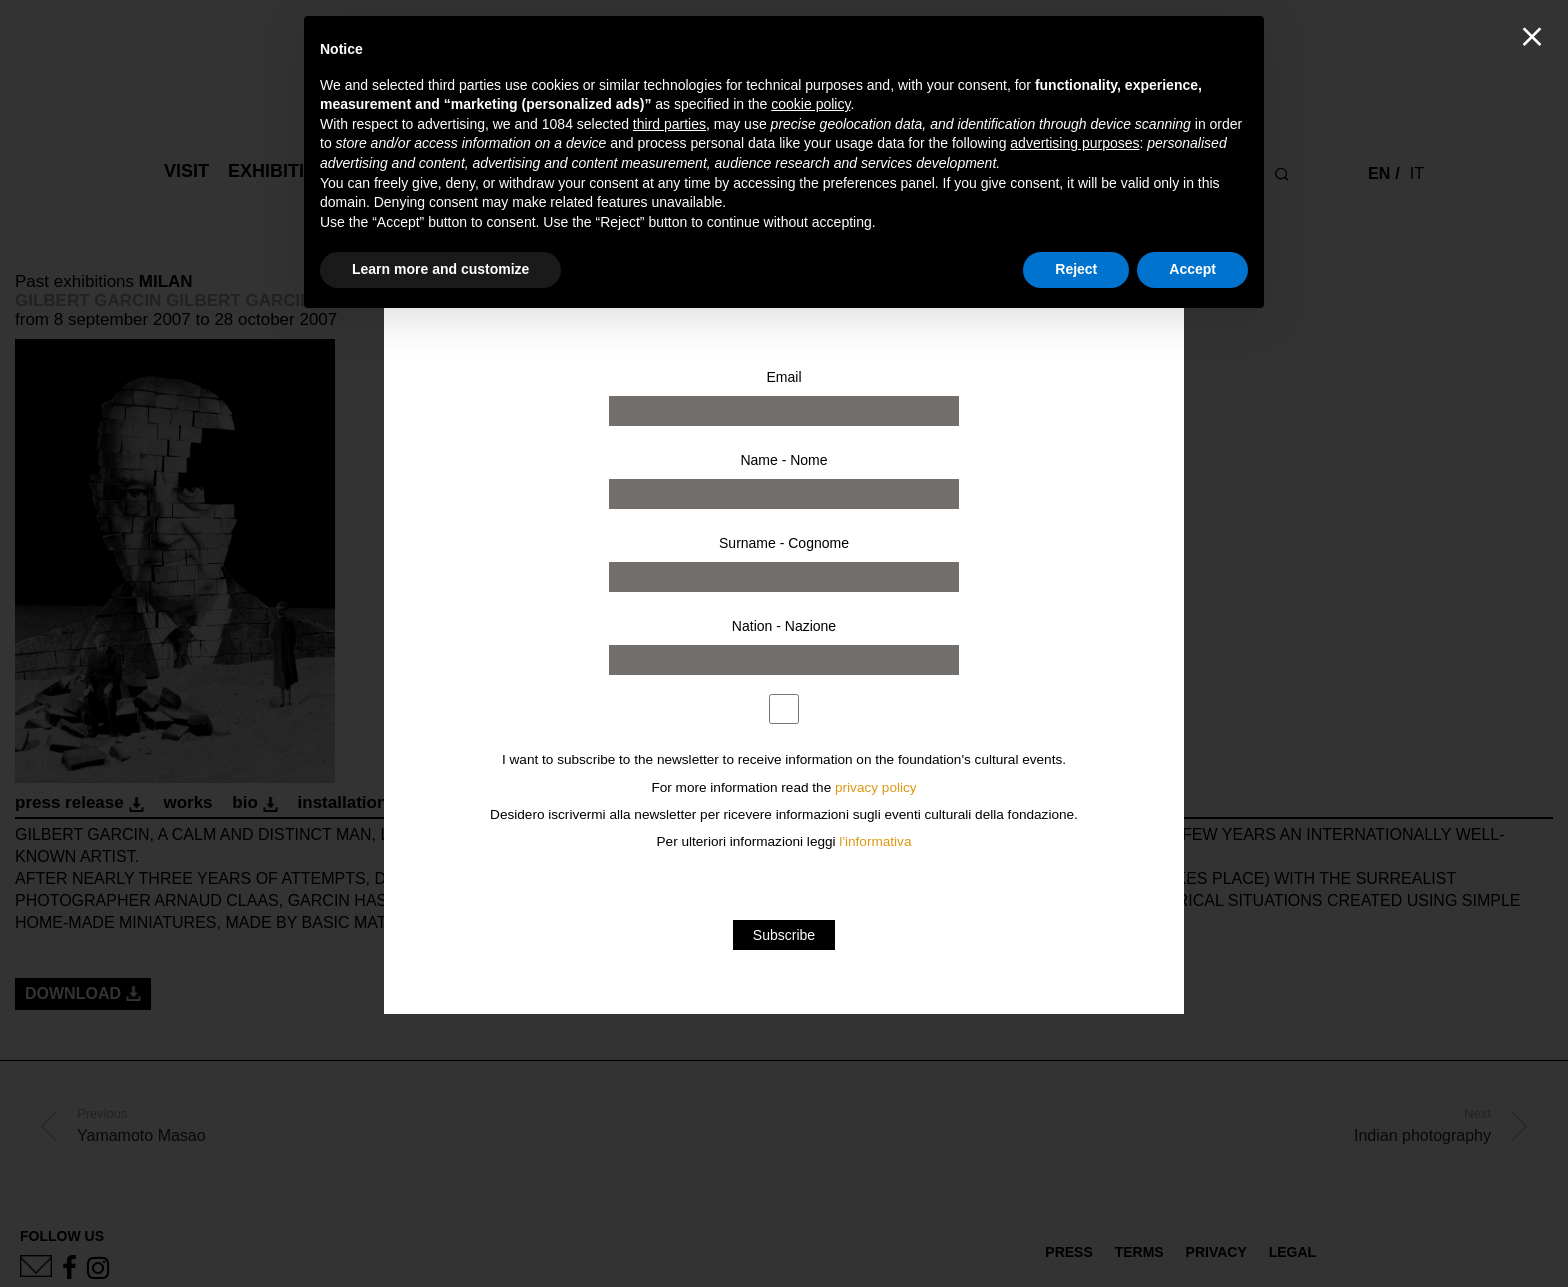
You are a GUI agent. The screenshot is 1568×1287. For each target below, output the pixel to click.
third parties (669, 124)
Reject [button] (1076, 269)
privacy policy (876, 787)
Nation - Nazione (784, 626)
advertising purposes (1074, 143)
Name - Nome (783, 460)
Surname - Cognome (784, 543)
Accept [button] (1192, 269)
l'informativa (875, 841)
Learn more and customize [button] (440, 269)
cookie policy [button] (810, 104)
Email (783, 377)
